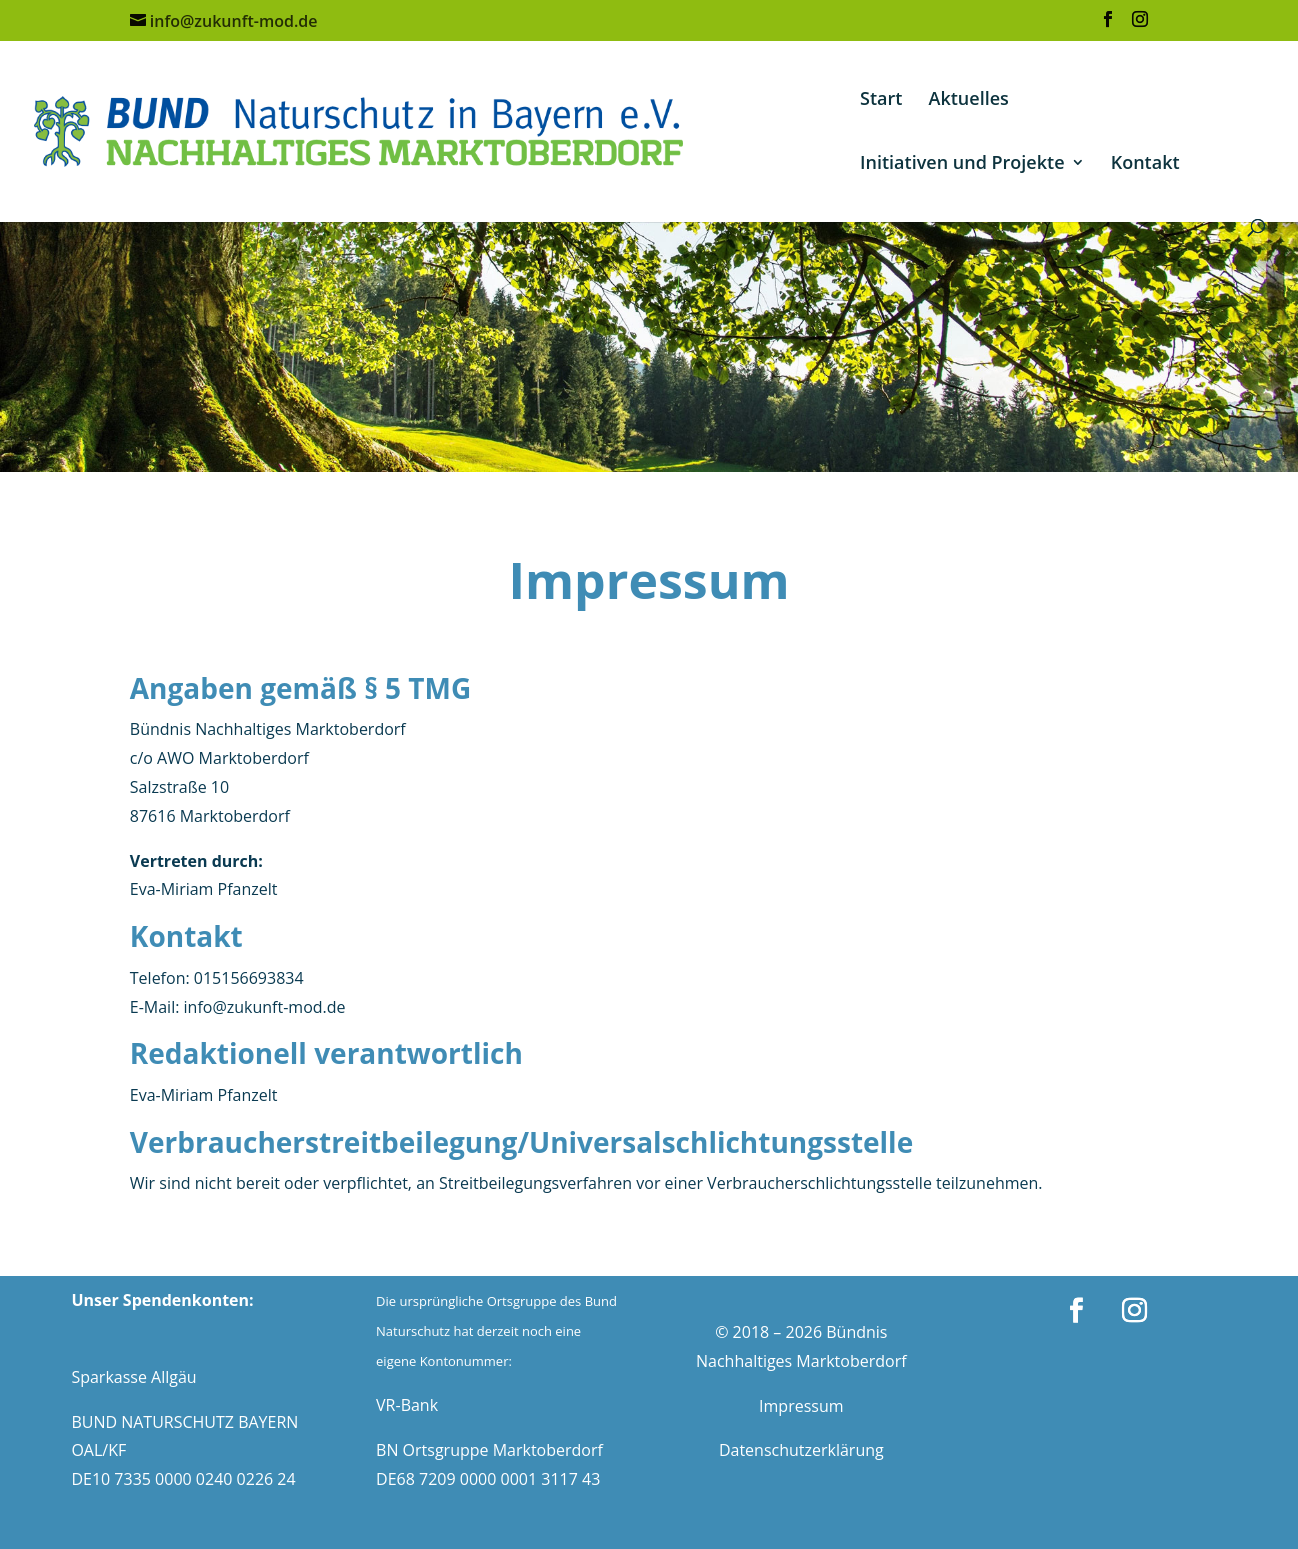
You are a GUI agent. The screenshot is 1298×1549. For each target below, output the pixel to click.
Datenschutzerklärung (801, 1450)
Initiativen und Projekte (962, 164)
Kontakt (1145, 164)
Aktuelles (969, 100)
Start (881, 100)
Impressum (801, 1406)
